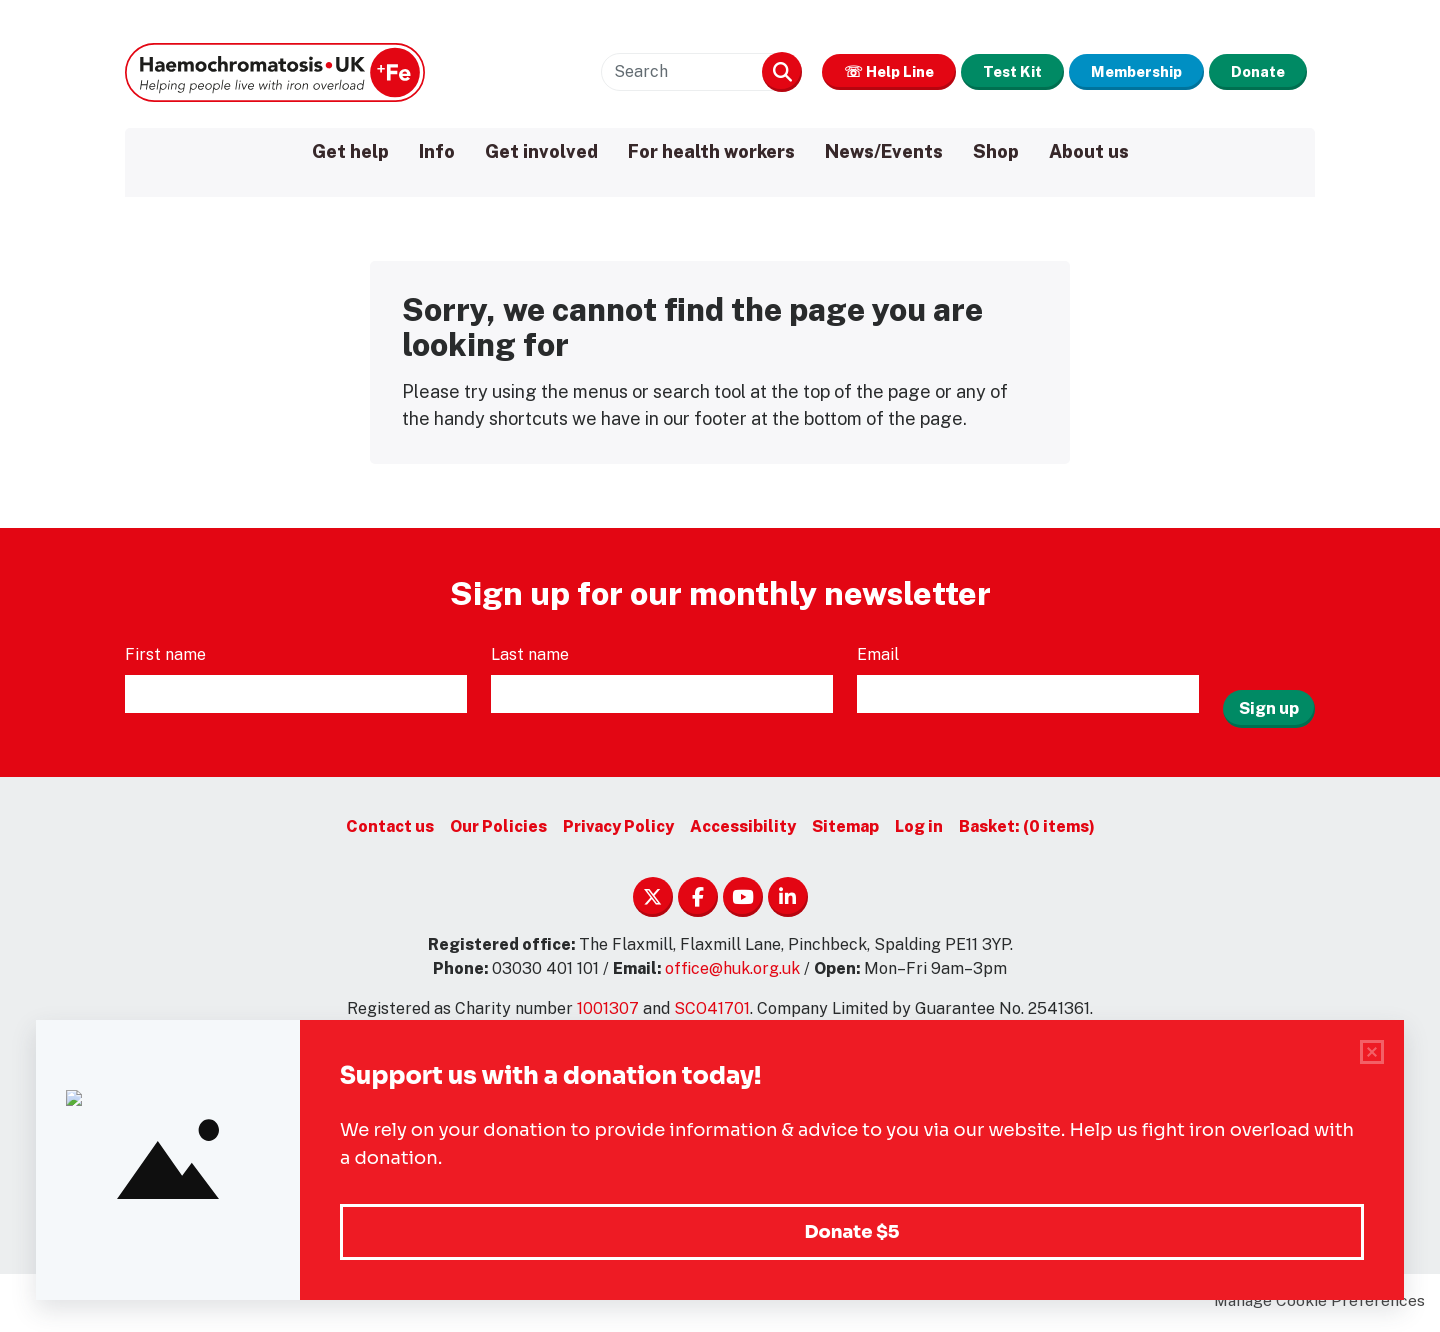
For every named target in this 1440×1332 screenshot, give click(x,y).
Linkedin (788, 902)
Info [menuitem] (437, 151)
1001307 (608, 1013)
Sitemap (845, 831)
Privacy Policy (618, 831)
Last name (532, 659)
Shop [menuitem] (996, 151)
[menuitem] (1027, 832)
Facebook (698, 902)
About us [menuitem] (1089, 151)
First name (167, 659)
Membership (1099, 71)
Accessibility (743, 831)
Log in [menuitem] (919, 831)
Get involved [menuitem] (541, 151)
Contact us (390, 831)
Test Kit (948, 71)
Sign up (1269, 698)
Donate (1247, 71)
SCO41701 (712, 1013)
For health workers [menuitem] (711, 151)
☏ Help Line (798, 71)
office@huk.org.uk (732, 973)
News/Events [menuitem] (884, 151)
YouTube (743, 902)
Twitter (653, 902)
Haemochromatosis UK (275, 72)
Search (677, 72)
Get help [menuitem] (350, 151)
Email (880, 659)
